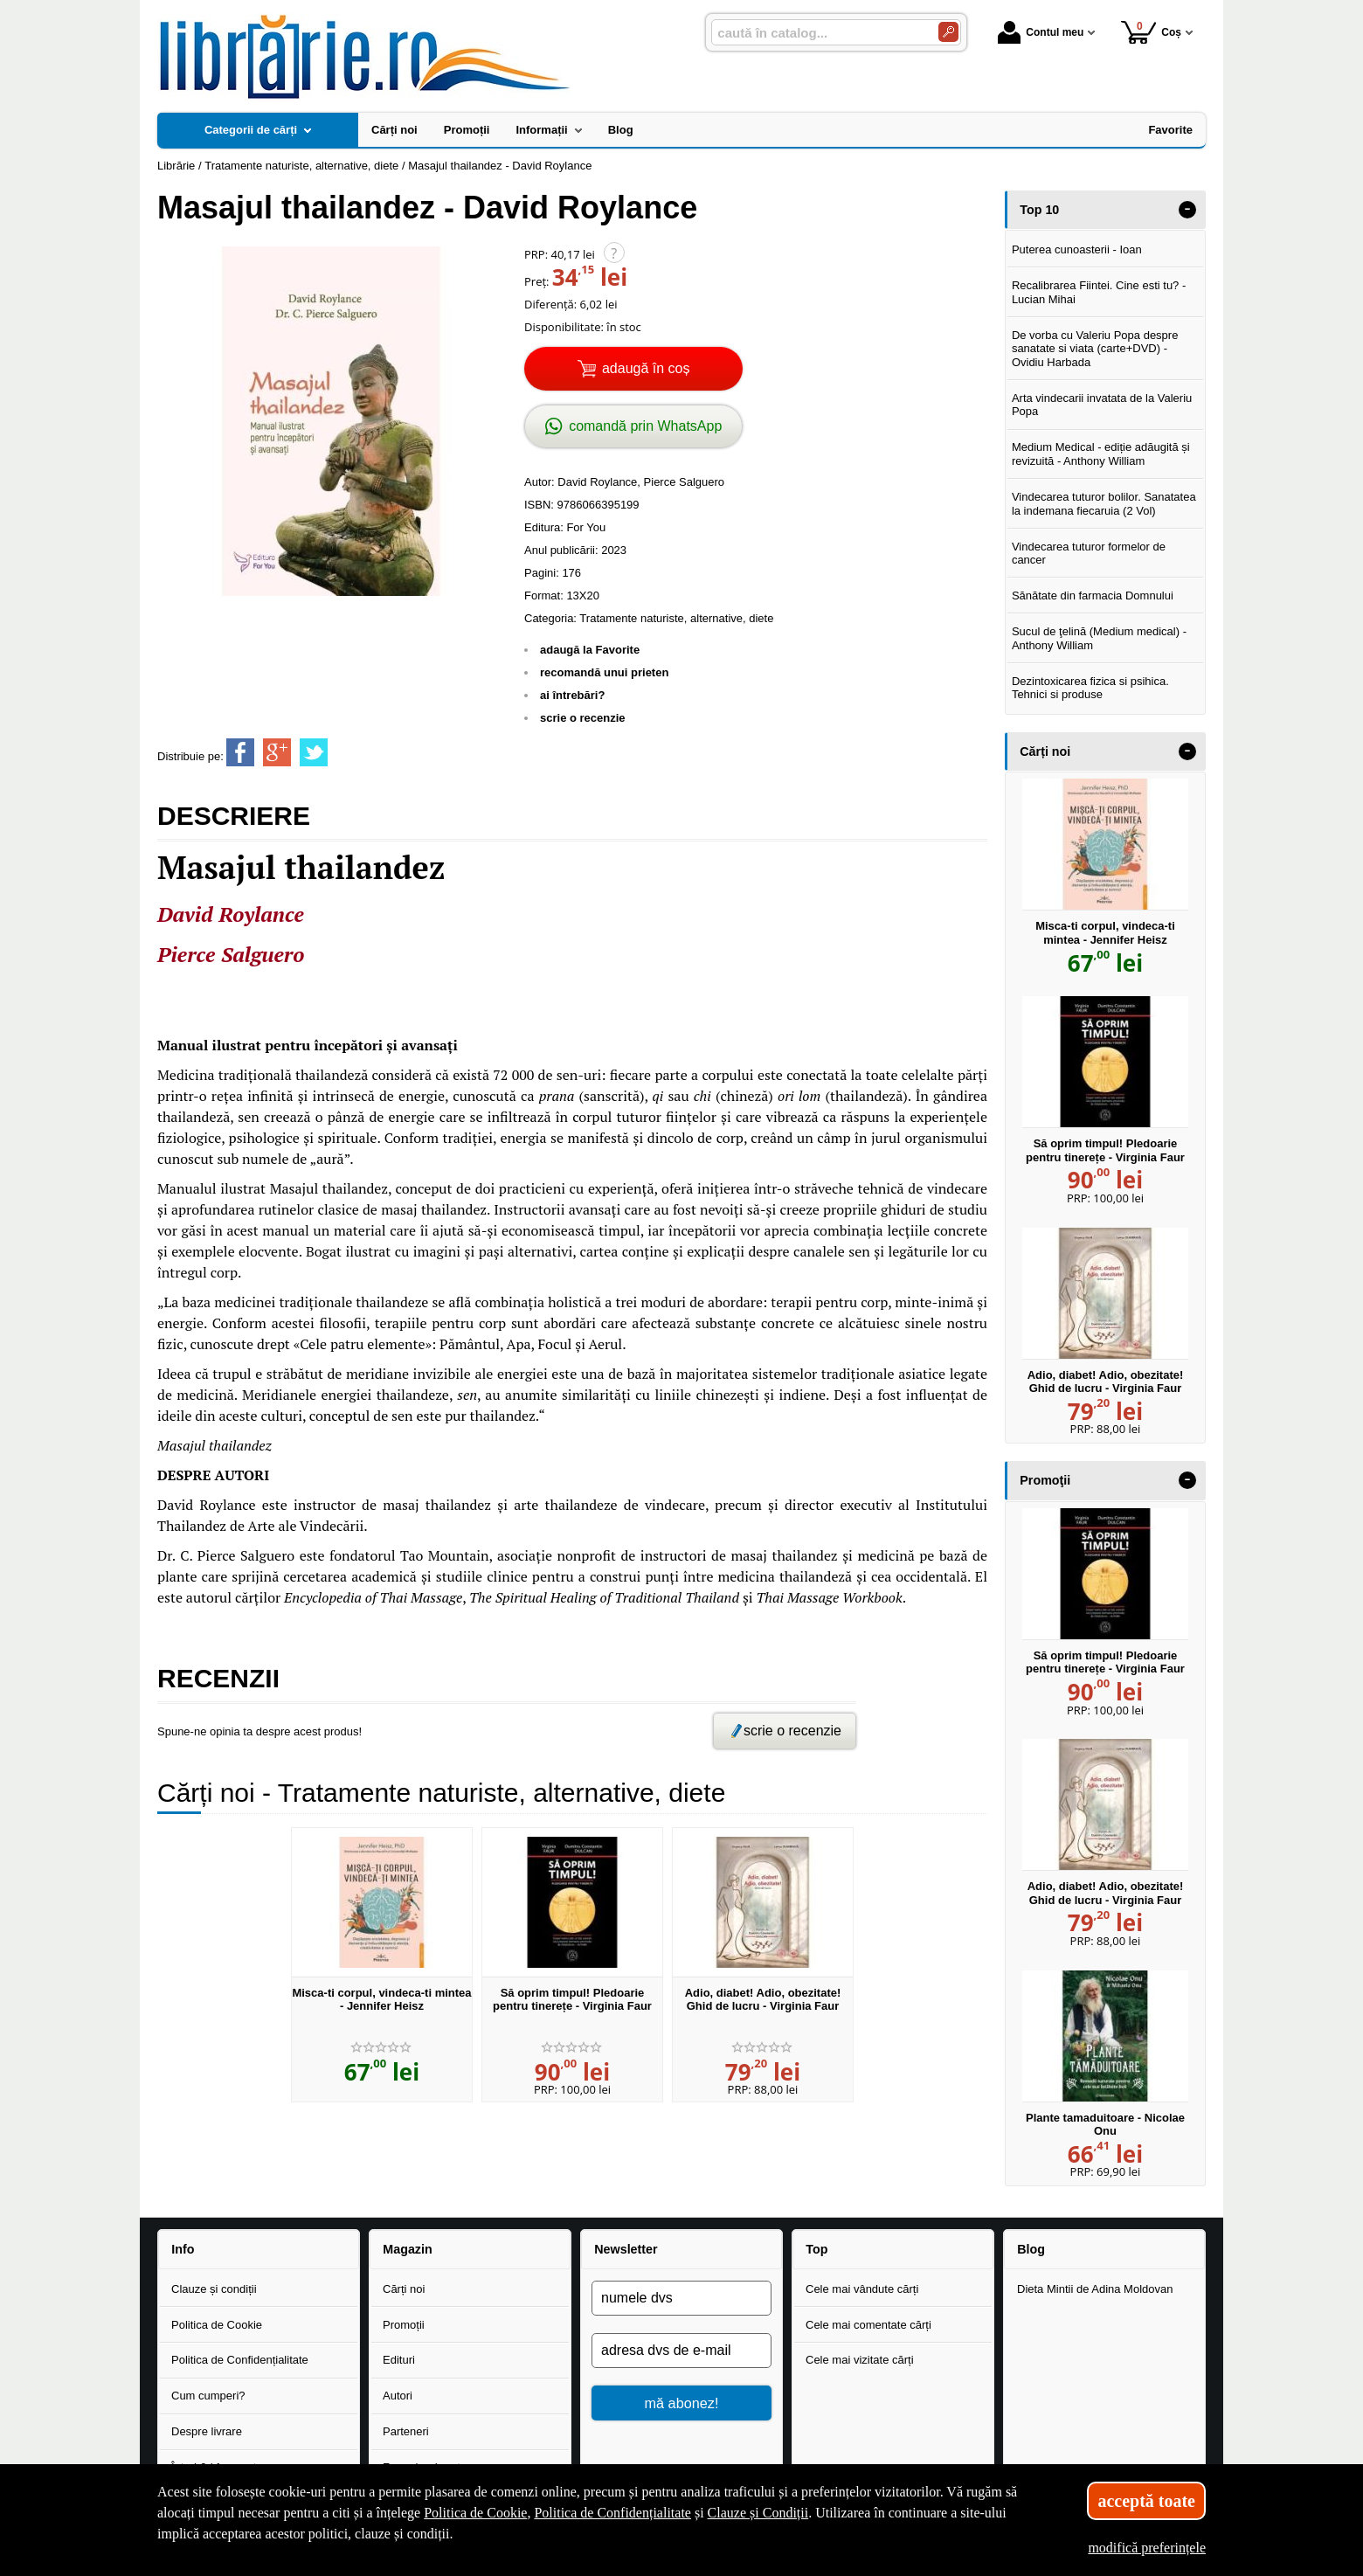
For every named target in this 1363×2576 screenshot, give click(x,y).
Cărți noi (404, 2289)
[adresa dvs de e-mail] (681, 2350)
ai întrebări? (572, 695)
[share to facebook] (240, 752)
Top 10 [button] (1039, 210)
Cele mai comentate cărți (868, 2324)
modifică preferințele (1147, 2547)
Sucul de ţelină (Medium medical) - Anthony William (1099, 638)
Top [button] (816, 2249)
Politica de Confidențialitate (239, 2359)
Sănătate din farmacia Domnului (1092, 595)
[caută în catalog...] (818, 33)
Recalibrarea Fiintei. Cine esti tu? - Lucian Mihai (1099, 292)
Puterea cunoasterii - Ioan (1077, 249)
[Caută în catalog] (948, 32)
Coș (1151, 32)
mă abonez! (682, 2403)
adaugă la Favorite (590, 649)
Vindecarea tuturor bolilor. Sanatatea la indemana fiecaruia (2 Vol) (1104, 503)
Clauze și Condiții (758, 2512)
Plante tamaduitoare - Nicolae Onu (1105, 2124)
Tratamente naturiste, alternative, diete (676, 618)
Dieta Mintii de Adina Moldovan (1095, 2289)
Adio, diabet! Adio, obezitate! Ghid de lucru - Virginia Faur (763, 1999)
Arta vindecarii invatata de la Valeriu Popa (1102, 405)
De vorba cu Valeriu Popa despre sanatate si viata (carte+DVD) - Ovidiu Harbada (1095, 349)
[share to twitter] (314, 752)
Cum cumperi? (208, 2395)
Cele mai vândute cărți (862, 2289)
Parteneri (406, 2431)
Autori (397, 2395)
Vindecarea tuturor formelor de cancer (1089, 553)
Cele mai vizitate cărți (860, 2359)
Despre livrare (206, 2431)
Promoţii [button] (1045, 1480)
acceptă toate (1146, 2500)
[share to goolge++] (277, 752)
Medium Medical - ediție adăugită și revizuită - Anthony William (1101, 453)
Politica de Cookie (216, 2324)
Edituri (399, 2359)
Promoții (404, 2324)
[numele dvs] (681, 2298)
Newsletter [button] (625, 2249)
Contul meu (1040, 32)
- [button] (1187, 209)
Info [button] (182, 2249)
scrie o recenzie (583, 717)
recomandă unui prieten (604, 672)
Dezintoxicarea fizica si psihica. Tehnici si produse (1090, 688)
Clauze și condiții (214, 2289)
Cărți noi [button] (1045, 751)
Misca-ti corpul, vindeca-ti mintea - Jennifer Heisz (381, 1999)
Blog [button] (1031, 2249)
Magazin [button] (407, 2249)
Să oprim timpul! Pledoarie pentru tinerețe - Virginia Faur (572, 1999)
